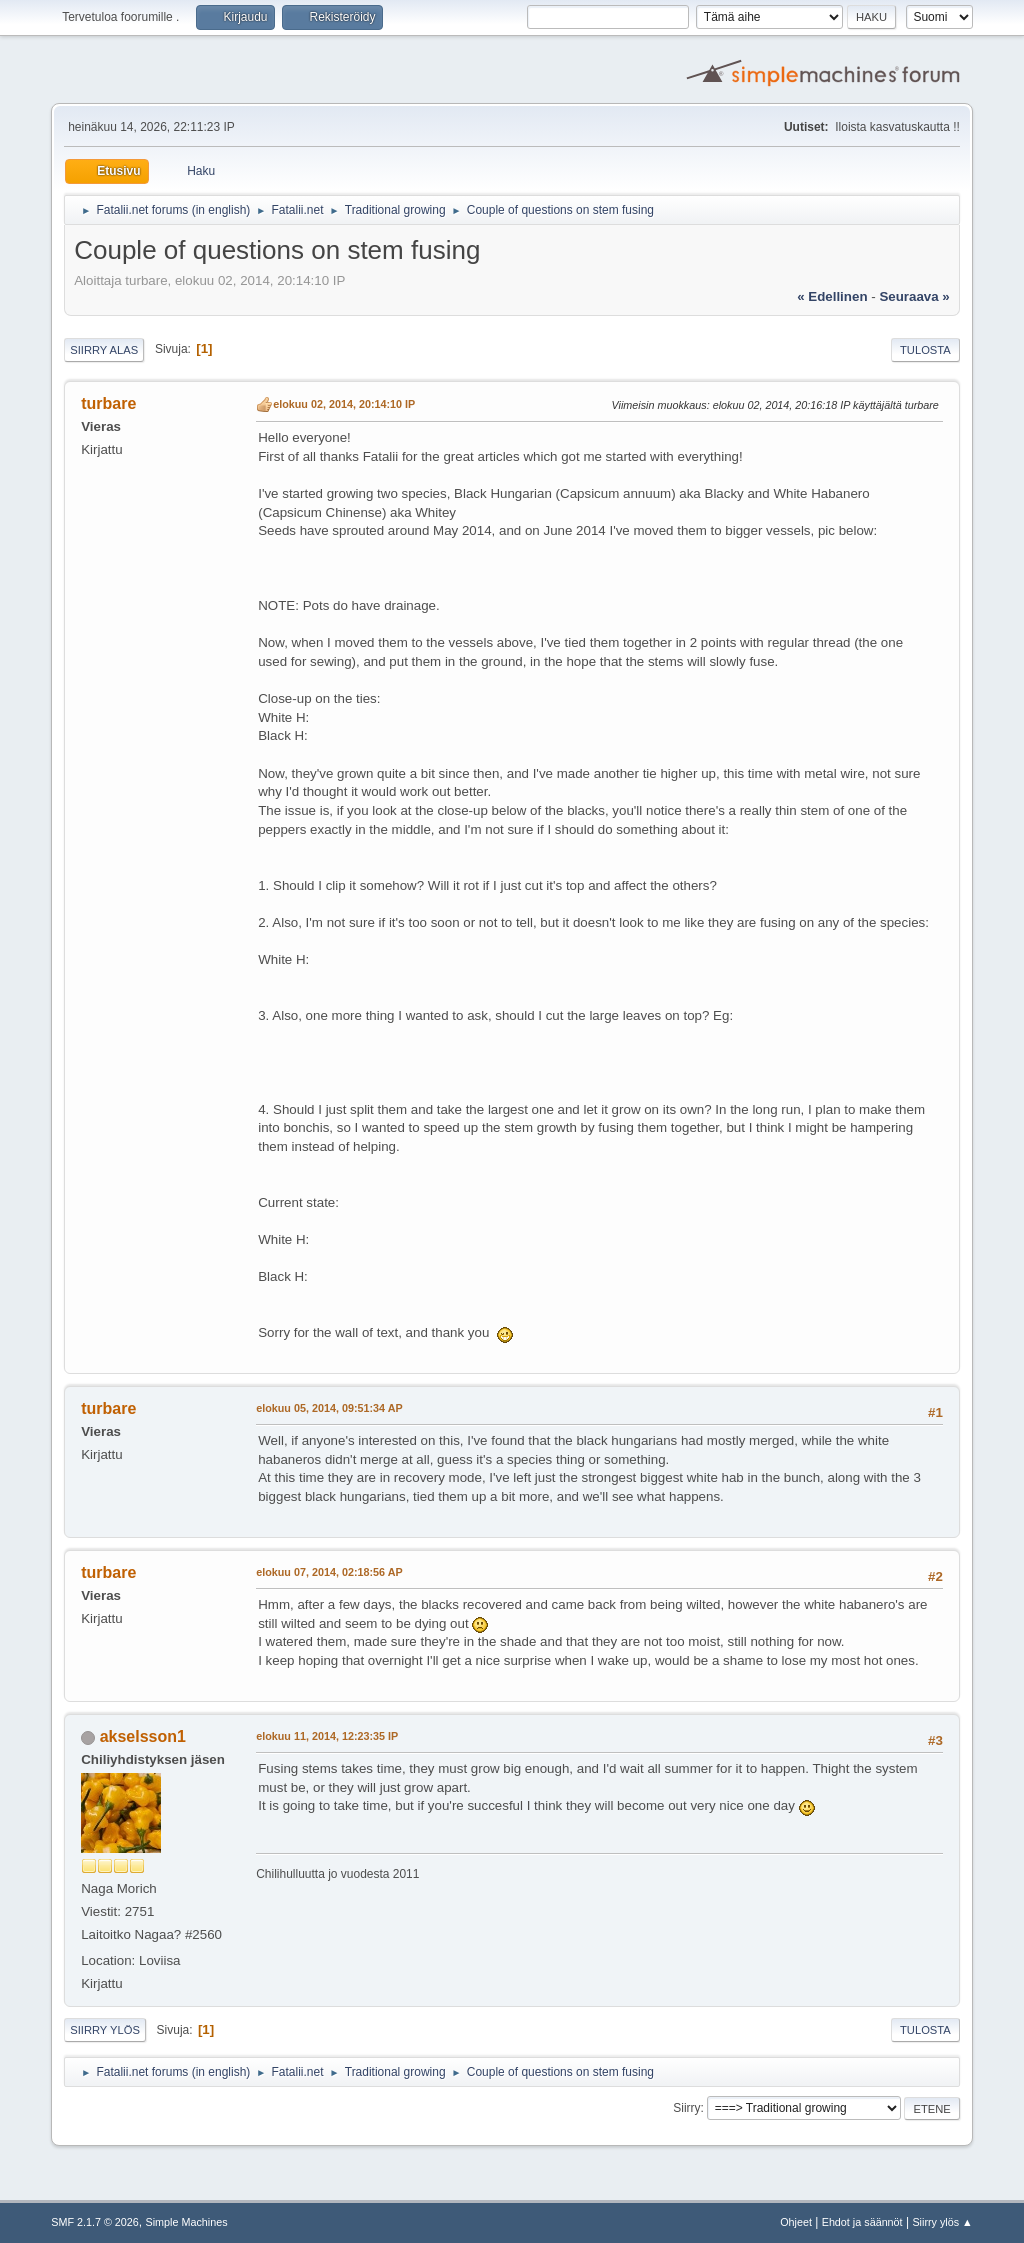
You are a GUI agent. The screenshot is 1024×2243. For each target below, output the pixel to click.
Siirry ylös (105, 2030)
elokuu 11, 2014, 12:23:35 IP (327, 1736)
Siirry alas (104, 350)
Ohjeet (796, 2222)
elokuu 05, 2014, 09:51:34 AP (329, 1408)
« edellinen (832, 296)
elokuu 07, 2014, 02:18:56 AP (329, 1572)
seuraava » (914, 296)
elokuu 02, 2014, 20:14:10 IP (344, 404)
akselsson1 (143, 1736)
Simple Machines (187, 2222)
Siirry (686, 2108)
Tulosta (925, 350)
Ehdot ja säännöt (862, 2222)
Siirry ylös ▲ (942, 2222)
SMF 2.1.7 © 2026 (95, 2222)
